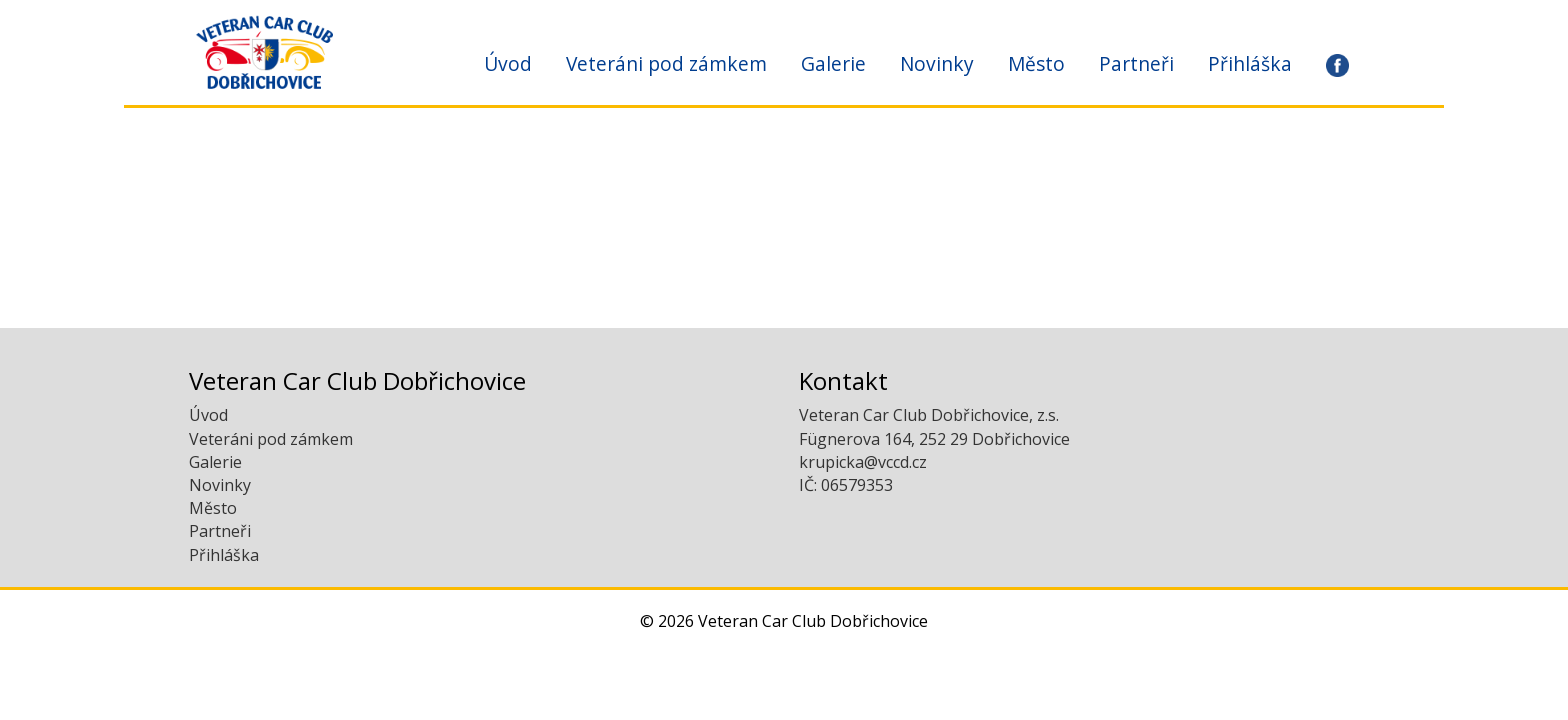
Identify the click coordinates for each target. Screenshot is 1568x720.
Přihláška (1250, 63)
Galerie (833, 63)
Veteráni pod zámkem (666, 63)
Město (1036, 63)
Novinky (937, 63)
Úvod (508, 63)
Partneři (1136, 63)
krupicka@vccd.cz (863, 462)
